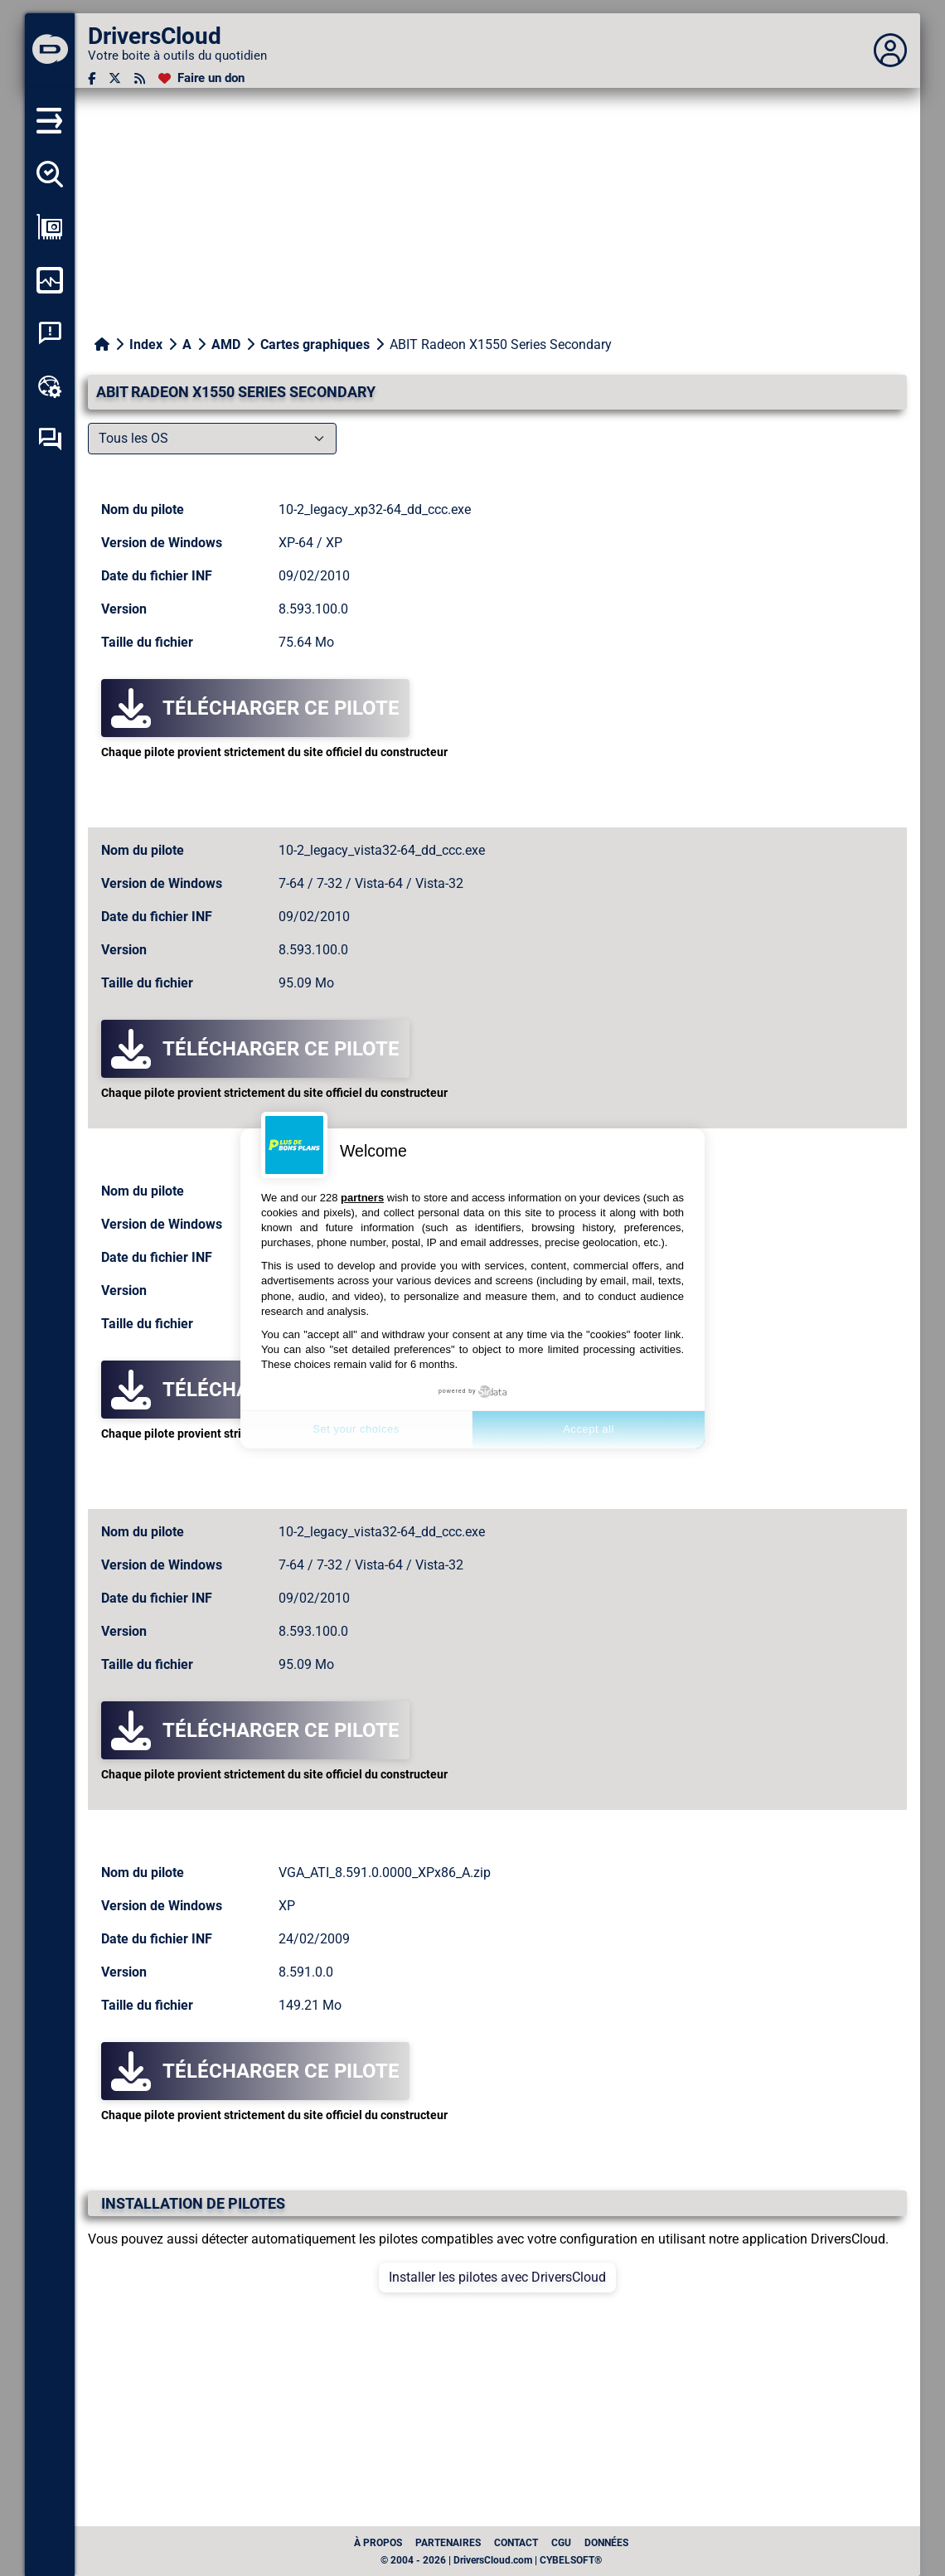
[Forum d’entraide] (49, 439)
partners (362, 1197)
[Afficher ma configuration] (49, 227)
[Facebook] (91, 78)
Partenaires (448, 2543)
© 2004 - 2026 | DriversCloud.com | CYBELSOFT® (491, 2560)
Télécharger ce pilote (255, 708)
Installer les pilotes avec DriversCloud (497, 2277)
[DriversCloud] (49, 50)
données (606, 2543)
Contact (516, 2543)
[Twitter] (115, 78)
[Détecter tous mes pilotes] (49, 174)
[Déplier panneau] (890, 50)
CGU (561, 2543)
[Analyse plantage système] (49, 333)
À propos (378, 2543)
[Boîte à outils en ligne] (49, 386)
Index (145, 344)
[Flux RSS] (139, 78)
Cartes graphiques (315, 344)
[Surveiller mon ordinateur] (49, 280)
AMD (225, 344)
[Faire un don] (201, 78)
